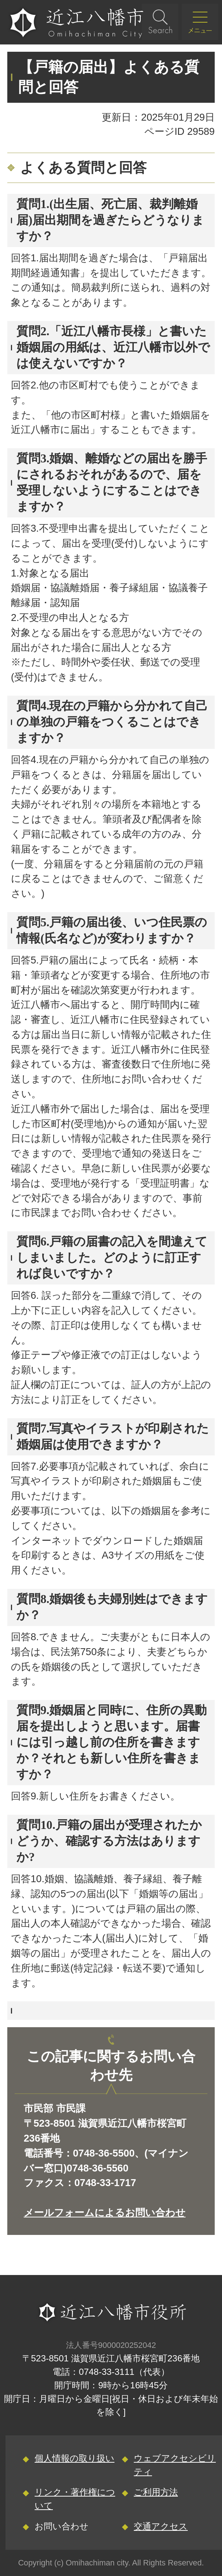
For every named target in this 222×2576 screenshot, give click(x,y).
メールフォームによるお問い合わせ (105, 2212)
